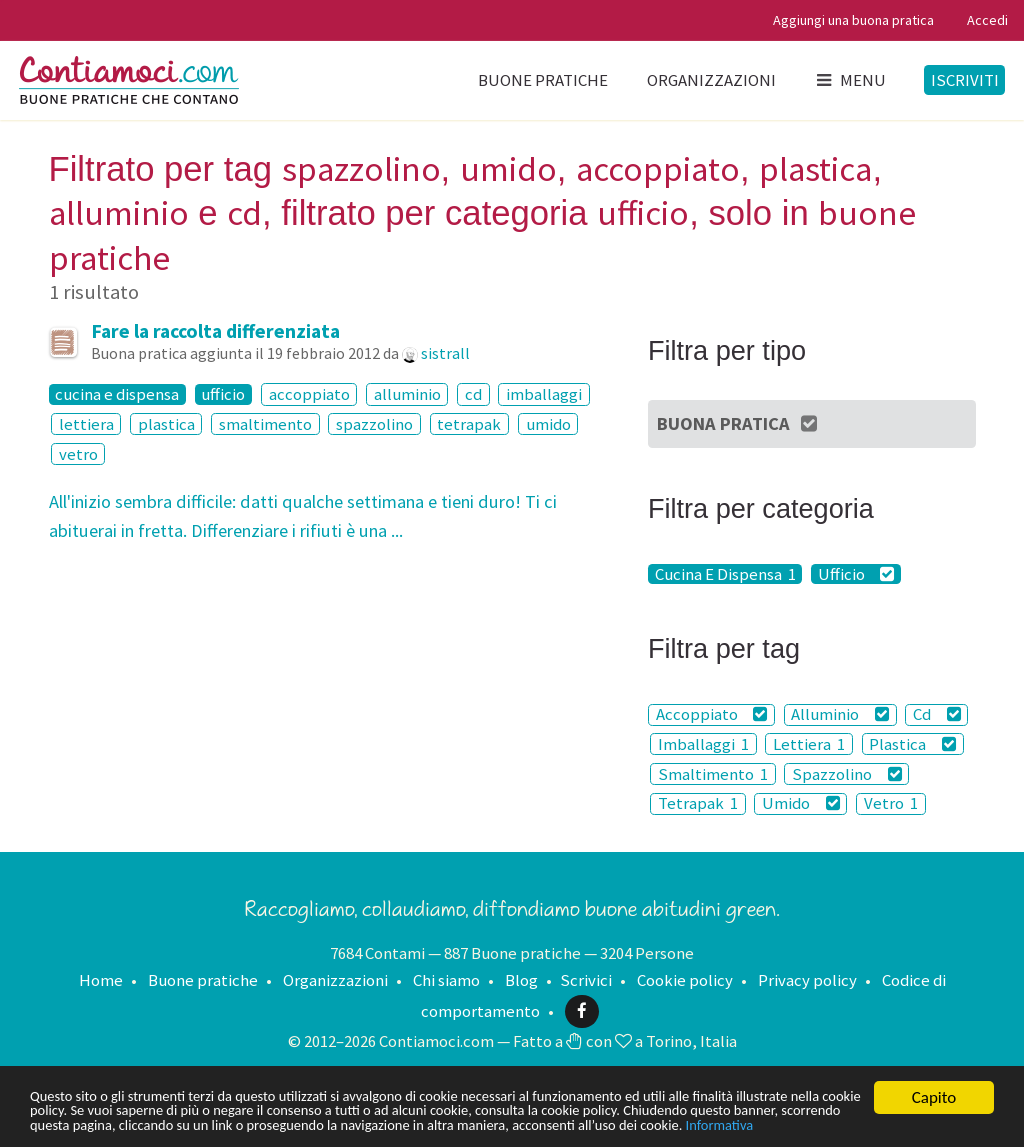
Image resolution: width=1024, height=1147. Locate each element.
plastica (166, 424)
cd (473, 394)
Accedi (987, 20)
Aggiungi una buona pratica (853, 20)
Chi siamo (446, 980)
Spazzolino (847, 774)
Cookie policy (685, 980)
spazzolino (374, 424)
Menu (850, 80)
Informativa (196, 1124)
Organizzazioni (711, 80)
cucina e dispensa (117, 394)
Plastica (912, 744)
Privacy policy (807, 980)
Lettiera (809, 744)
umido (548, 424)
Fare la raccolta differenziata (215, 331)
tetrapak (469, 424)
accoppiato (309, 394)
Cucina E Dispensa (725, 574)
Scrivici (586, 980)
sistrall (445, 353)
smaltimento (265, 424)
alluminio (407, 394)
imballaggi (544, 394)
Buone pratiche (543, 80)
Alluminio (840, 715)
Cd (937, 715)
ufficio (223, 394)
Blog (521, 980)
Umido (801, 804)
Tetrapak (698, 804)
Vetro (891, 804)
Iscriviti (965, 80)
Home (101, 980)
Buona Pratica (738, 423)
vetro (78, 454)
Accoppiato (712, 715)
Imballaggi (703, 744)
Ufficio (856, 574)
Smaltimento (713, 774)
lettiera (86, 424)
